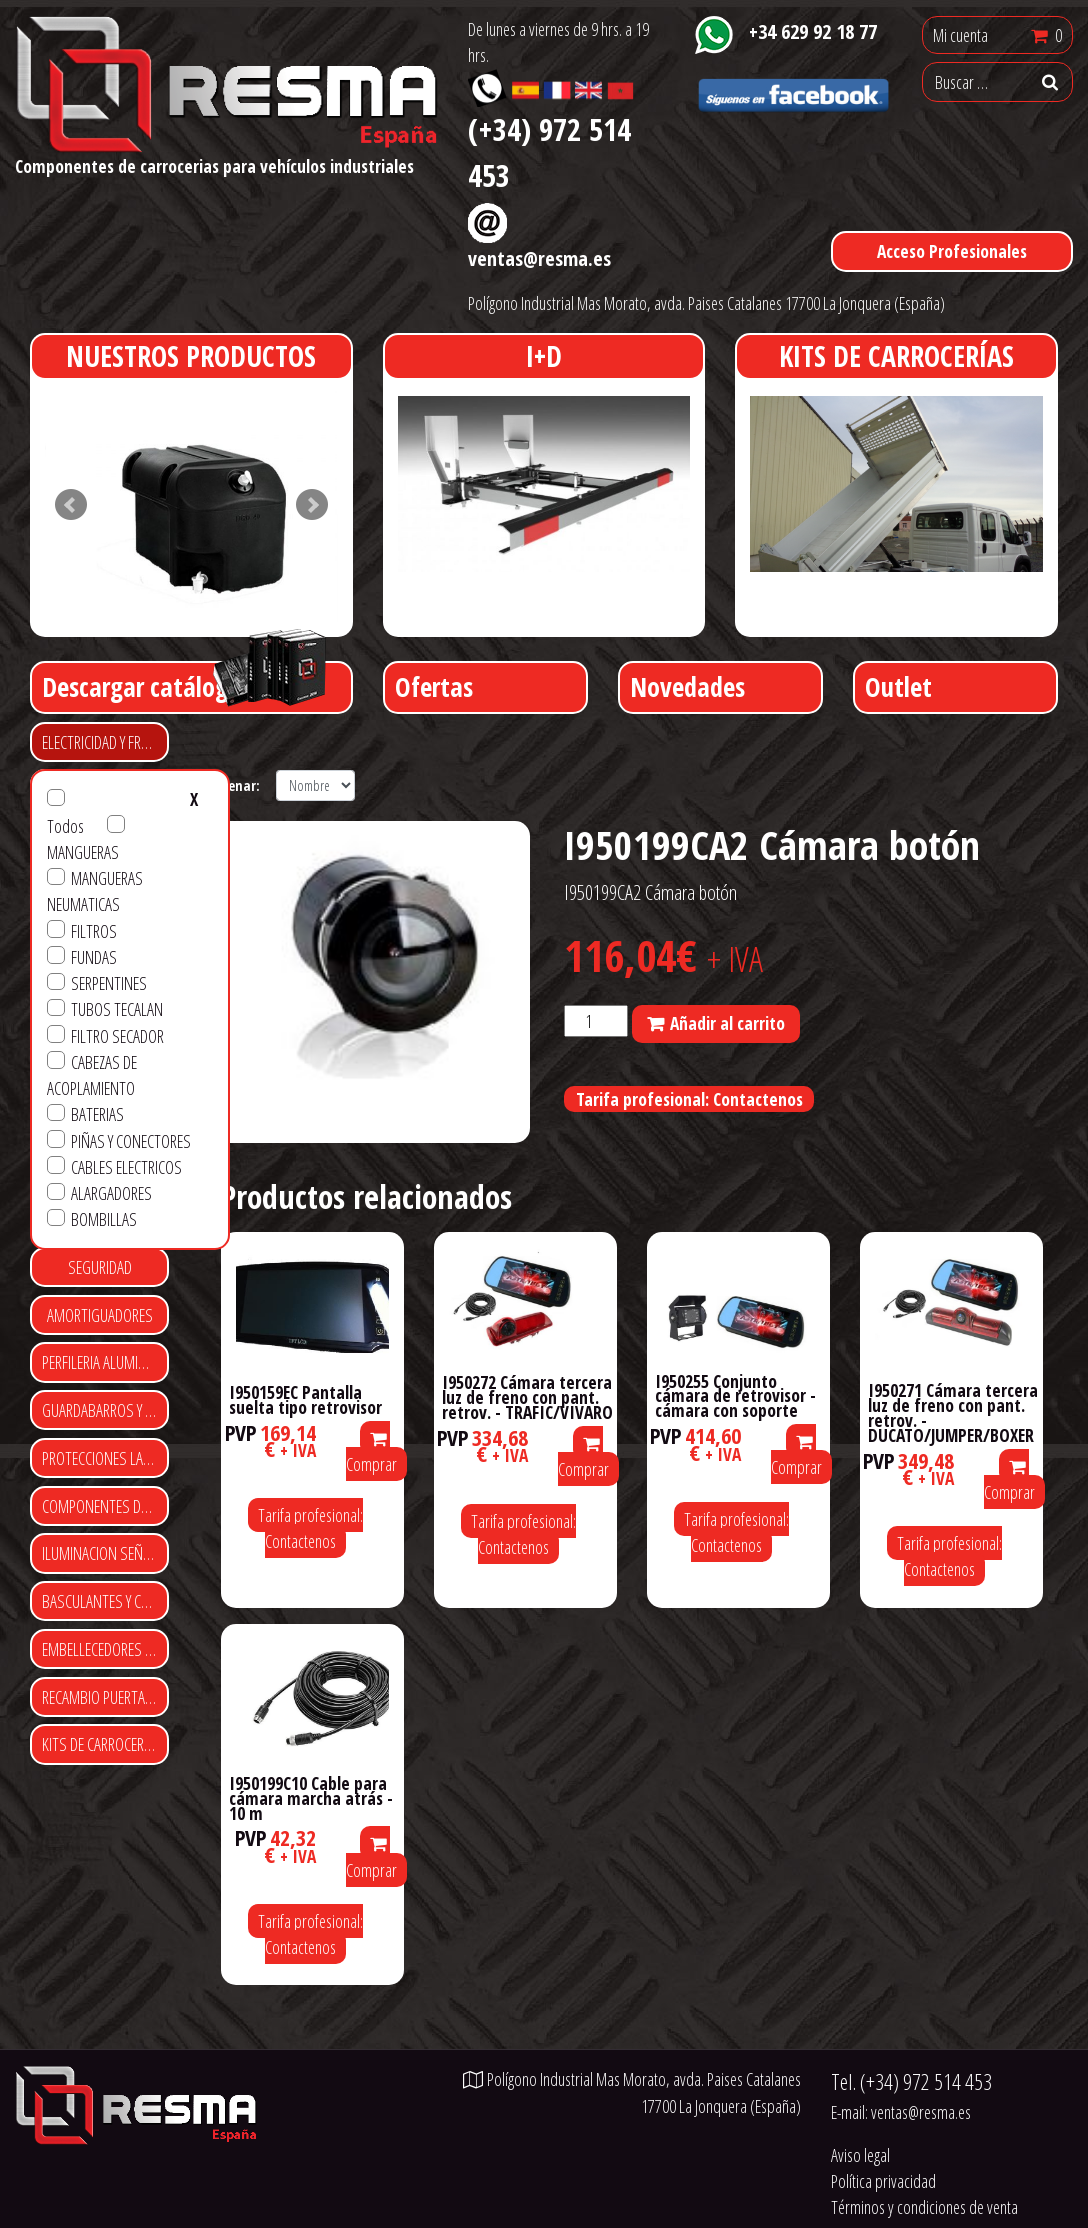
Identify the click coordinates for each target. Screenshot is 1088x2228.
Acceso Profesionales (952, 251)
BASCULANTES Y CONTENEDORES (105, 1601)
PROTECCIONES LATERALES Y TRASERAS (105, 1458)
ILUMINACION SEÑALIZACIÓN (105, 1553)
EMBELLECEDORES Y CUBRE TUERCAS (105, 1649)
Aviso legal (860, 2155)
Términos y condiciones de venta (924, 2207)
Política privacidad (883, 2181)
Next (312, 505)
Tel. (911, 2081)
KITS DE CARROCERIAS (102, 1744)
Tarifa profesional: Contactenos (689, 1099)
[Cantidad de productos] (596, 1021)
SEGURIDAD (100, 1267)
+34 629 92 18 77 (813, 31)
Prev (71, 505)
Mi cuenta (960, 35)
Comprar (371, 1453)
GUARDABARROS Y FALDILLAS (105, 1410)
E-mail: (901, 2112)
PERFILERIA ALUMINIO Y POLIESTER (105, 1362)
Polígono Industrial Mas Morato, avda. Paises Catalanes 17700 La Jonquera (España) (706, 303)
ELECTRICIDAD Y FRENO (103, 742)
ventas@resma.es (539, 258)
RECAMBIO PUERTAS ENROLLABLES (105, 1697)
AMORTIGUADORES (100, 1315)
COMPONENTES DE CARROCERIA (105, 1506)
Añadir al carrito (727, 1023)
